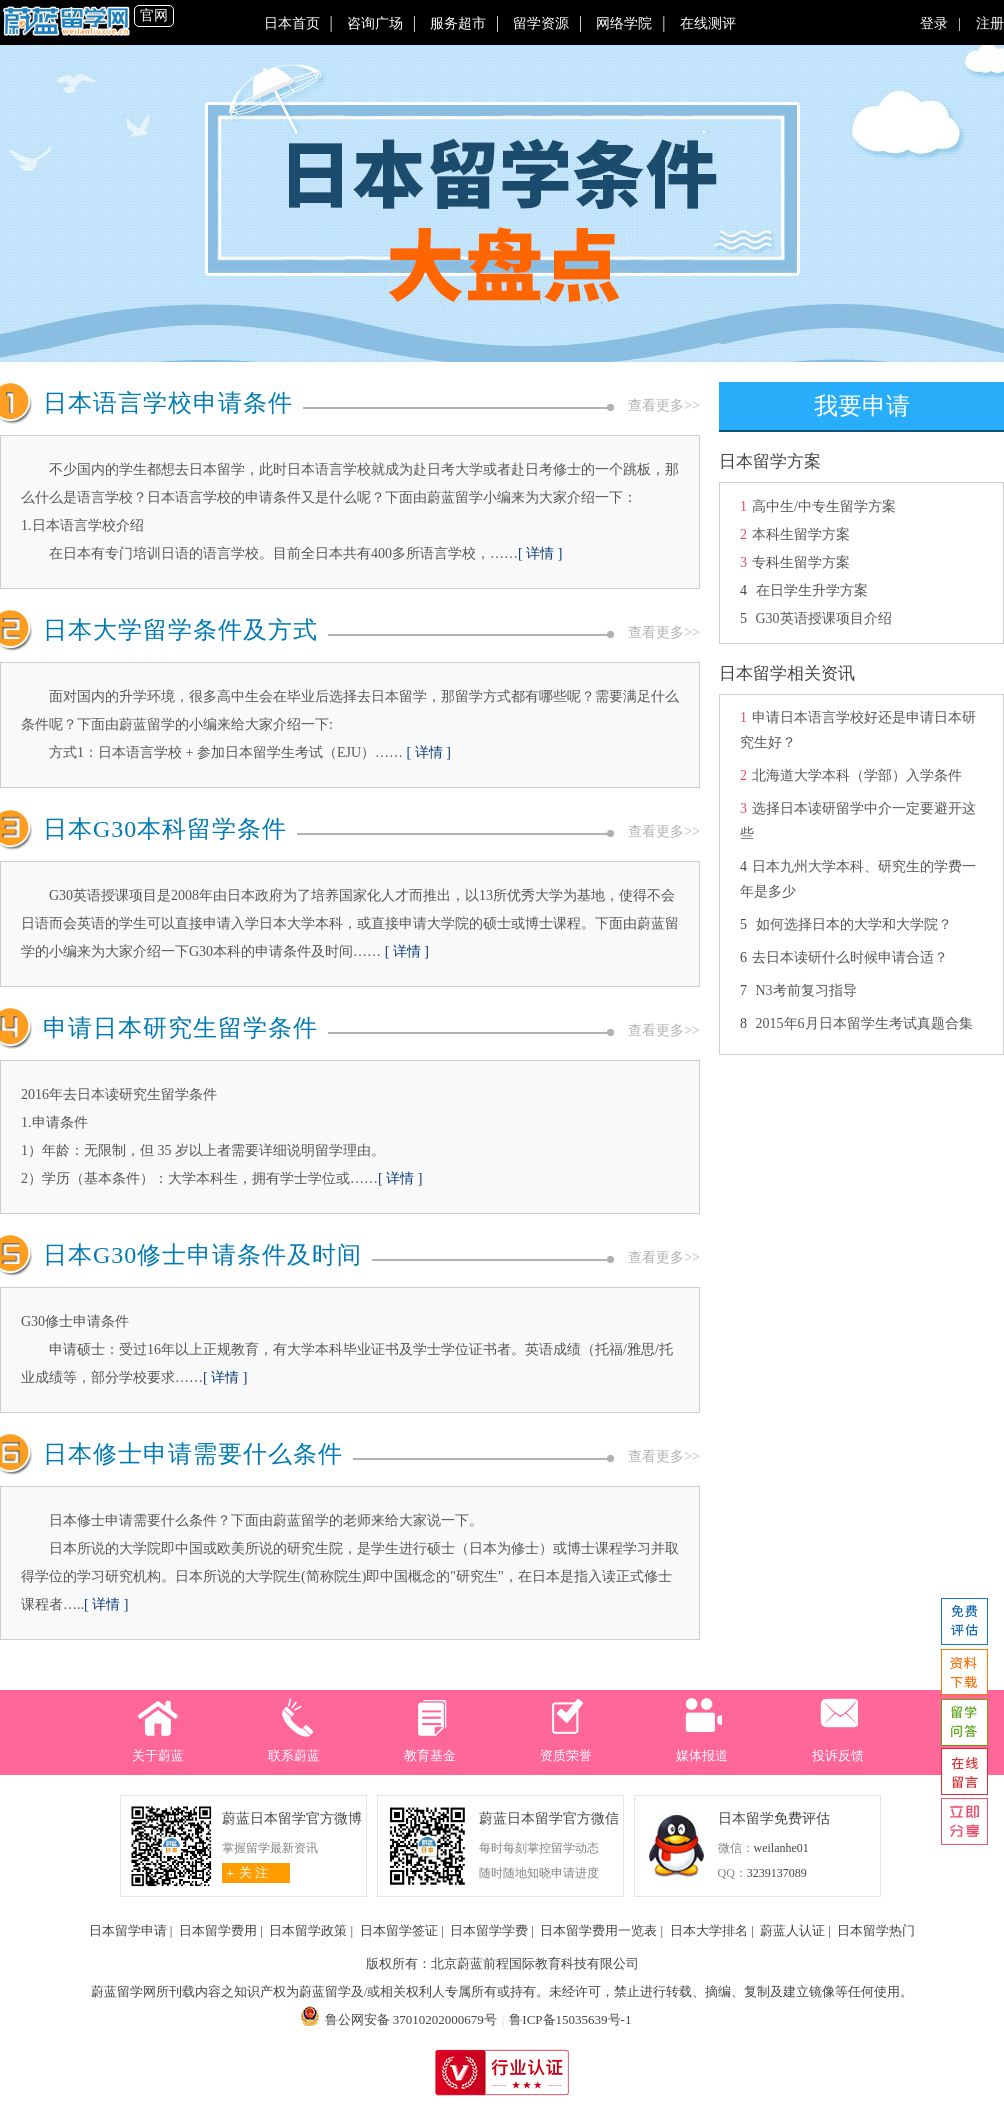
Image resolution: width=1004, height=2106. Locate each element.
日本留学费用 (218, 1930)
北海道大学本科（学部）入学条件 (857, 775)
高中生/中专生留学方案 (824, 506)
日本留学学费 (489, 1930)
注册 (984, 23)
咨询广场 (375, 23)
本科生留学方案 (801, 534)
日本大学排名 (709, 1930)
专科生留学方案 (801, 562)
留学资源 (541, 23)
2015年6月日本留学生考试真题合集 (864, 1023)
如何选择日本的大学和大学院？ (854, 924)
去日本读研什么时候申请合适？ (850, 957)
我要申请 (862, 406)
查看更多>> (664, 405)
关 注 (245, 1872)
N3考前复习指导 (806, 990)
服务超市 (458, 23)
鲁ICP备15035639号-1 (570, 2019)
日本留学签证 (399, 1930)
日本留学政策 (308, 1930)
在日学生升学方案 (810, 590)
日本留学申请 (128, 1930)
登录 (939, 23)
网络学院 (624, 23)
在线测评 (708, 23)
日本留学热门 (876, 1930)
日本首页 (292, 23)
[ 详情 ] (540, 553)
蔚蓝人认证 (792, 1930)
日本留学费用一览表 (598, 1930)
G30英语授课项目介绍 (824, 618)
